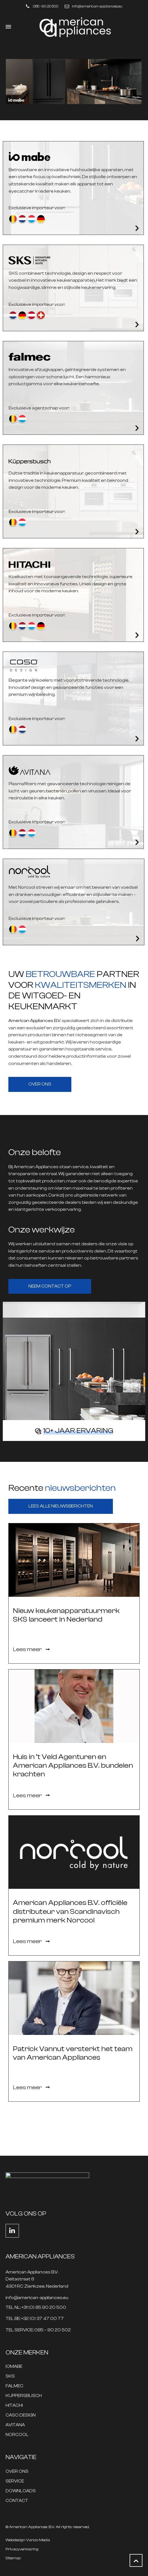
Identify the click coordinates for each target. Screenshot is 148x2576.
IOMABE (14, 2366)
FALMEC (14, 2386)
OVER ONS (17, 2471)
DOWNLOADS (21, 2491)
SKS (10, 2376)
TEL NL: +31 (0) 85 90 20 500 (36, 2307)
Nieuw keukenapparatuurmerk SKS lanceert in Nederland (66, 1615)
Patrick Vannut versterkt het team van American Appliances (72, 2053)
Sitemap (13, 2558)
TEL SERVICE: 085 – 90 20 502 (38, 2330)
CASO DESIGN (21, 2415)
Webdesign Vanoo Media (28, 2540)
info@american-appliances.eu (97, 6)
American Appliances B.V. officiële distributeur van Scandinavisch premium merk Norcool (70, 1911)
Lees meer (31, 1649)
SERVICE (15, 2481)
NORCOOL (17, 2435)
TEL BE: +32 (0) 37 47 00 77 (35, 2319)
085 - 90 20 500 (45, 6)
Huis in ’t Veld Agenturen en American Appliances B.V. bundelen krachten (73, 1765)
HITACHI (14, 2405)
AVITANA (15, 2425)
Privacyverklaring (22, 2549)
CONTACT (17, 2501)
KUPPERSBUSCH (24, 2396)
